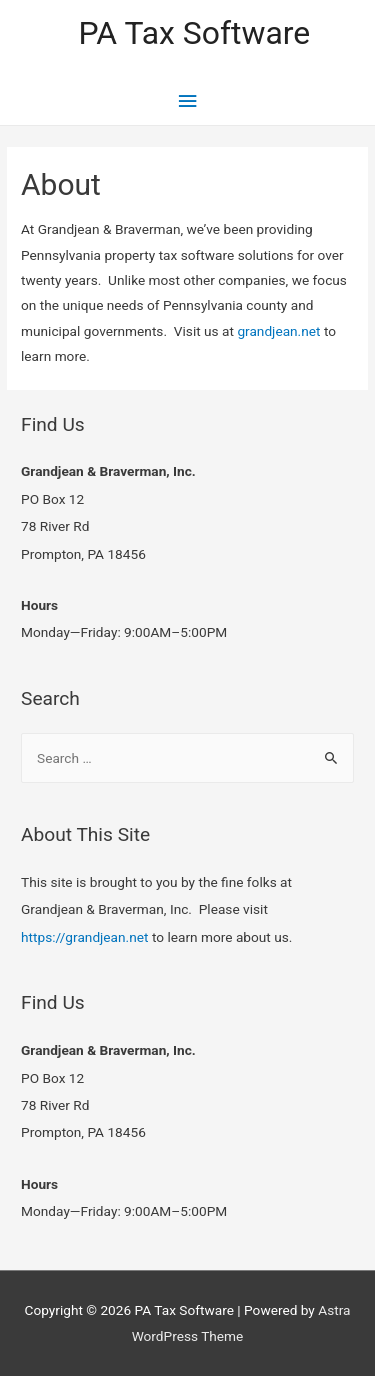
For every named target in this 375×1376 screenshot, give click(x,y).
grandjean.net (278, 331)
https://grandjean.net (84, 937)
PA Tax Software (194, 33)
